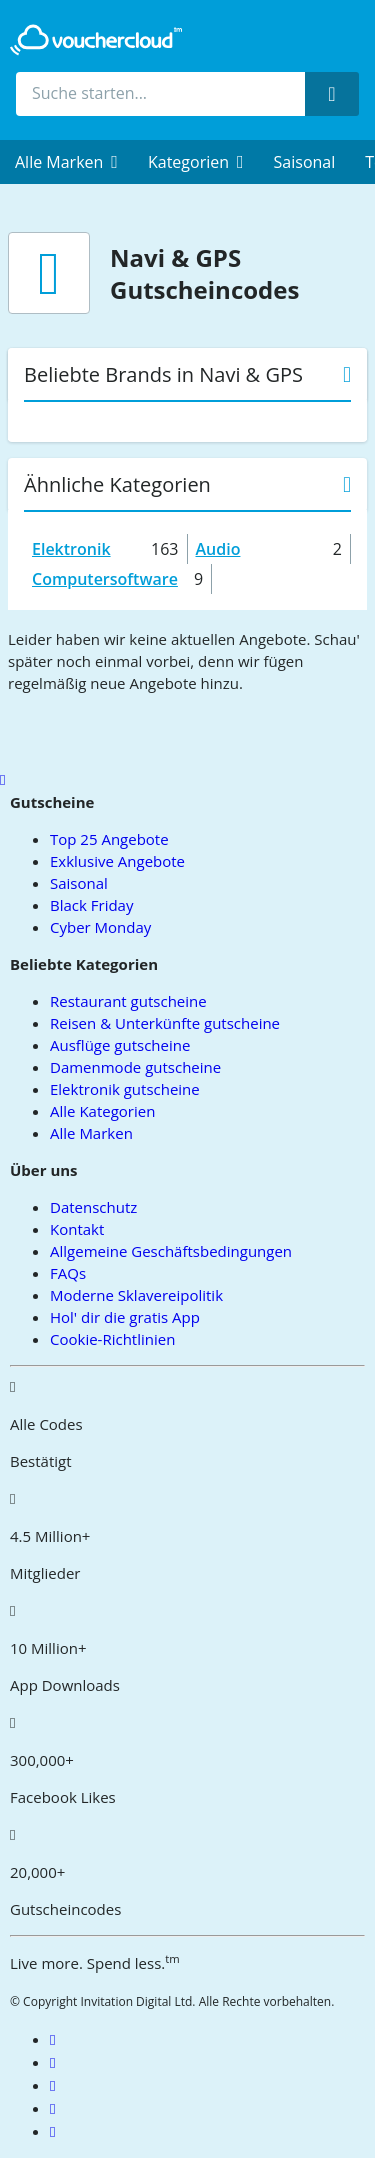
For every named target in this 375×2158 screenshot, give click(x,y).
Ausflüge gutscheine (120, 1045)
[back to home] (96, 40)
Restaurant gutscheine (128, 1001)
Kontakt (77, 1229)
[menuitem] (66, 162)
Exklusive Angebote (117, 861)
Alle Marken (91, 1133)
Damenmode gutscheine (135, 1067)
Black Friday (91, 905)
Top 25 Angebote (109, 839)
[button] (66, 162)
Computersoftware (105, 579)
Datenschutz (93, 1207)
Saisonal (305, 162)
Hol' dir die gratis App (125, 1317)
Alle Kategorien (102, 1111)
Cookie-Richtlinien (112, 1339)
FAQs (68, 1273)
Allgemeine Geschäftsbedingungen (171, 1251)
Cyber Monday (100, 927)
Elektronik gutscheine (125, 1089)
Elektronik (71, 549)
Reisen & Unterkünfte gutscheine (165, 1023)
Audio (218, 549)
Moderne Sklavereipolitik (136, 1295)
